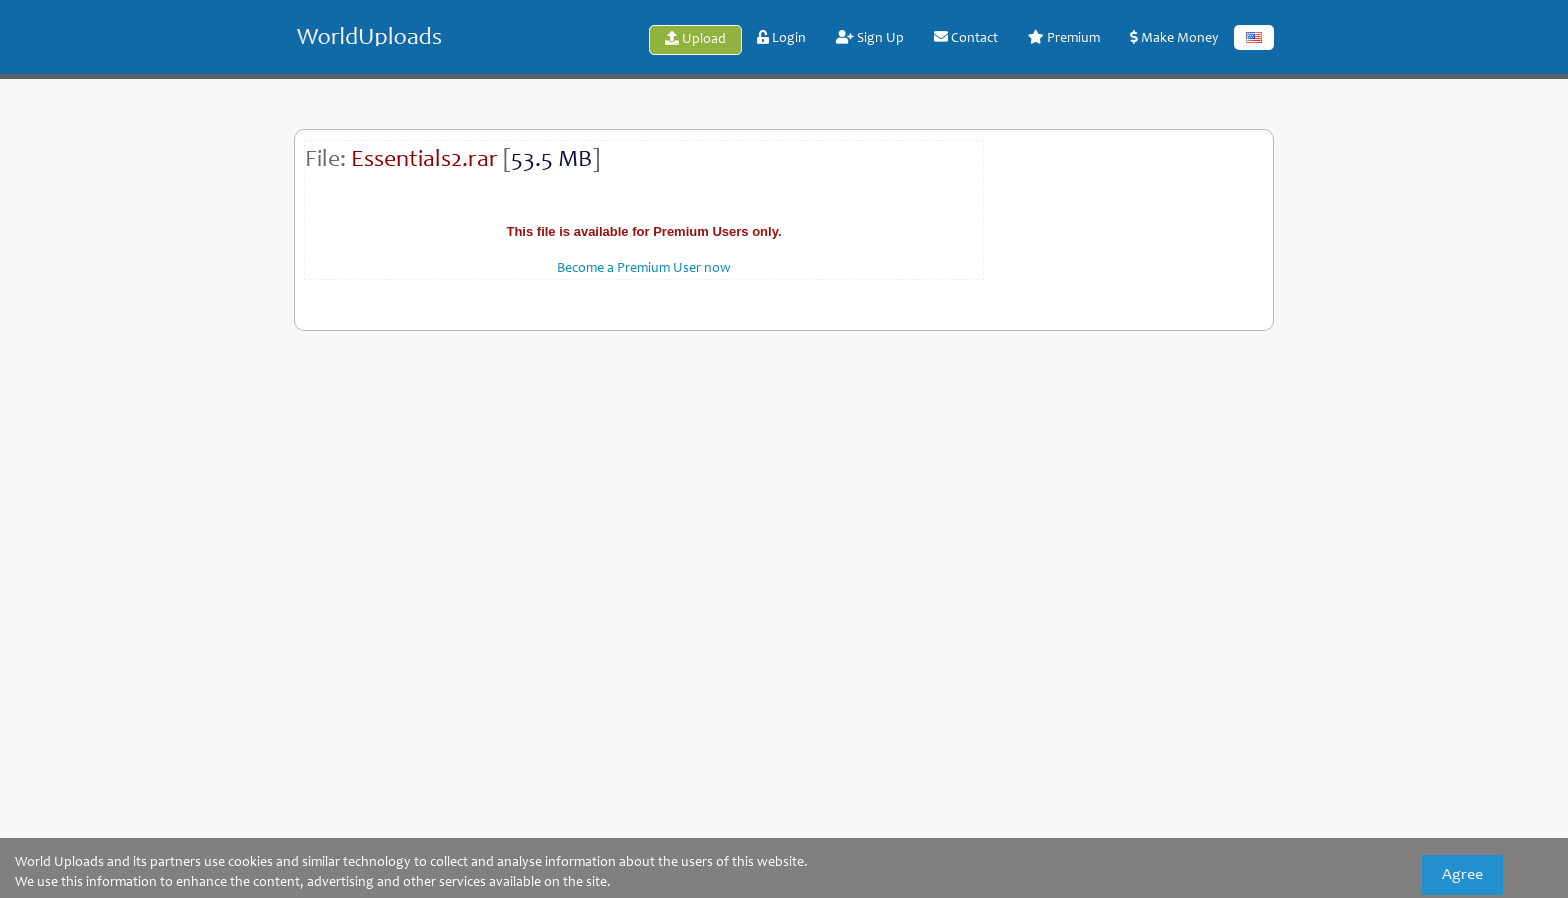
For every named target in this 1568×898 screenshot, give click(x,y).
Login (781, 38)
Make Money (1174, 38)
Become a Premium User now (644, 269)
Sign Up (870, 38)
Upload (695, 39)
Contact (966, 38)
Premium (1064, 38)
